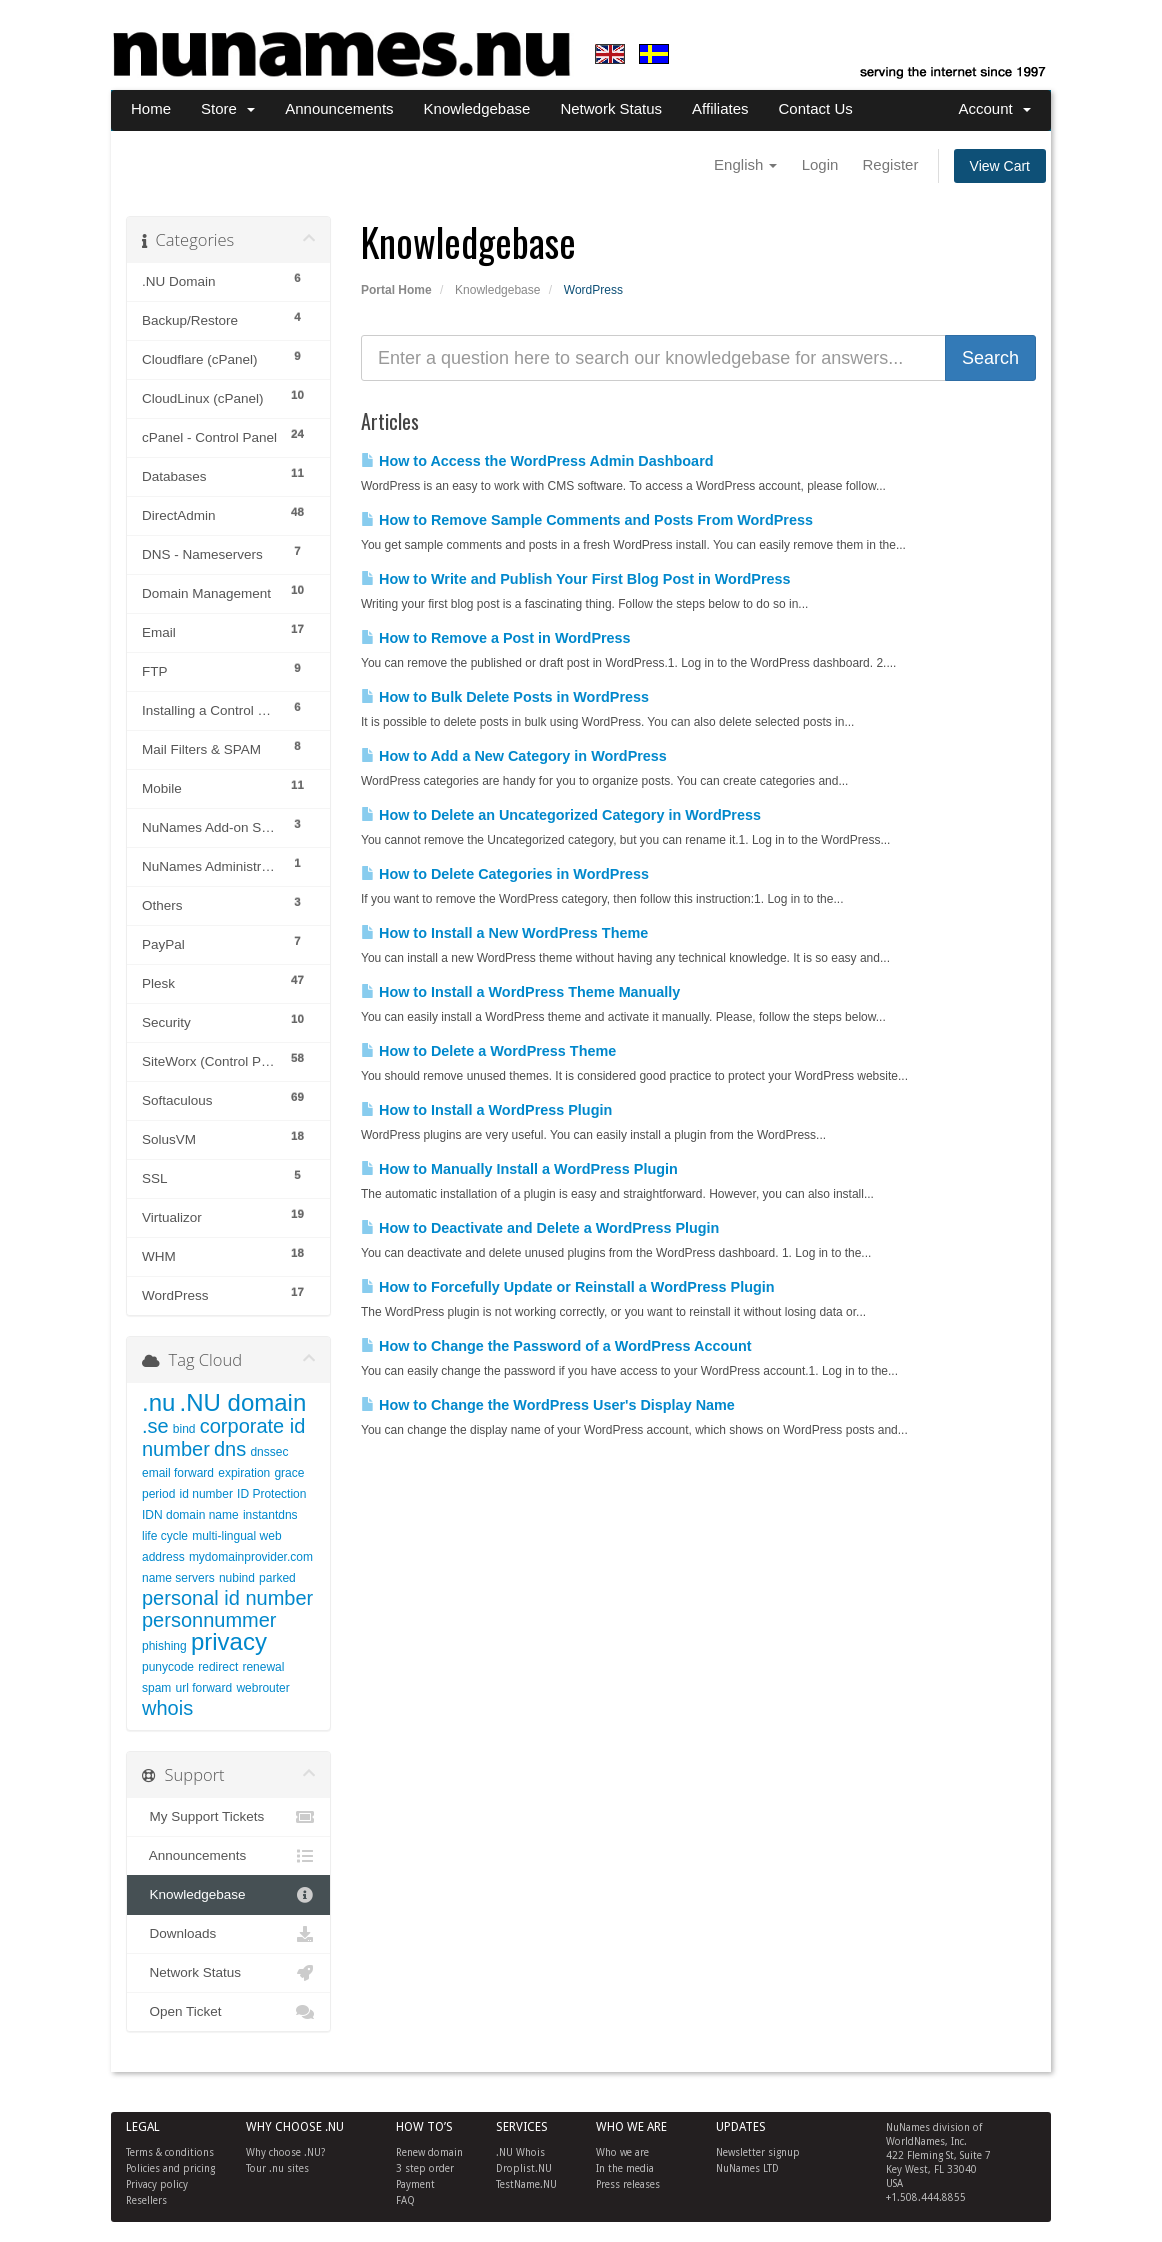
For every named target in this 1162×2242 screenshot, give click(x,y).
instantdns (270, 1515)
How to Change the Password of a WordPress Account (556, 1346)
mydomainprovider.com (251, 1557)
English (745, 164)
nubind (237, 1578)
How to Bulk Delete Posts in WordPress (505, 697)
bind (184, 1429)
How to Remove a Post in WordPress (496, 638)
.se (155, 1426)
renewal (263, 1667)
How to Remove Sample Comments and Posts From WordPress (587, 520)
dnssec (269, 1452)
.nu (158, 1402)
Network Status (611, 108)
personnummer (209, 1620)
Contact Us (816, 108)
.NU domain (243, 1402)
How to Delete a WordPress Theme (488, 1051)
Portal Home (396, 290)
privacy (229, 1641)
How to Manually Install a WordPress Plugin (519, 1169)
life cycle (165, 1536)
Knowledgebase (477, 108)
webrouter (262, 1688)
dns (230, 1449)
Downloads (228, 1934)
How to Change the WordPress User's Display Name (548, 1405)
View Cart (1000, 166)
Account (994, 108)
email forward (178, 1473)
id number (206, 1494)
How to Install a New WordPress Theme (504, 933)
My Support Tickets (228, 1817)
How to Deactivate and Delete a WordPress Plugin (540, 1228)
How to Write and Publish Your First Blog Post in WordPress (576, 579)
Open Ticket (228, 2012)
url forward (204, 1688)
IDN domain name (190, 1515)
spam (156, 1688)
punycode (168, 1667)
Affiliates (720, 108)
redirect (218, 1667)
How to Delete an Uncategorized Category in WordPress (561, 815)
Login (820, 164)
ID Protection (271, 1494)
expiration (244, 1473)
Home (151, 108)
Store (228, 108)
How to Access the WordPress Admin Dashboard (537, 461)
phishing (164, 1646)
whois (167, 1708)
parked (277, 1578)
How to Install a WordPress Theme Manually (520, 992)
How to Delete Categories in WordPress (505, 874)
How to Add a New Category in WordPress (514, 756)
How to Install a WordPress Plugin (486, 1110)
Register (891, 164)
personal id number (227, 1598)
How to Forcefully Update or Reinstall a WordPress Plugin (568, 1287)
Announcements (339, 108)
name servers (178, 1578)
